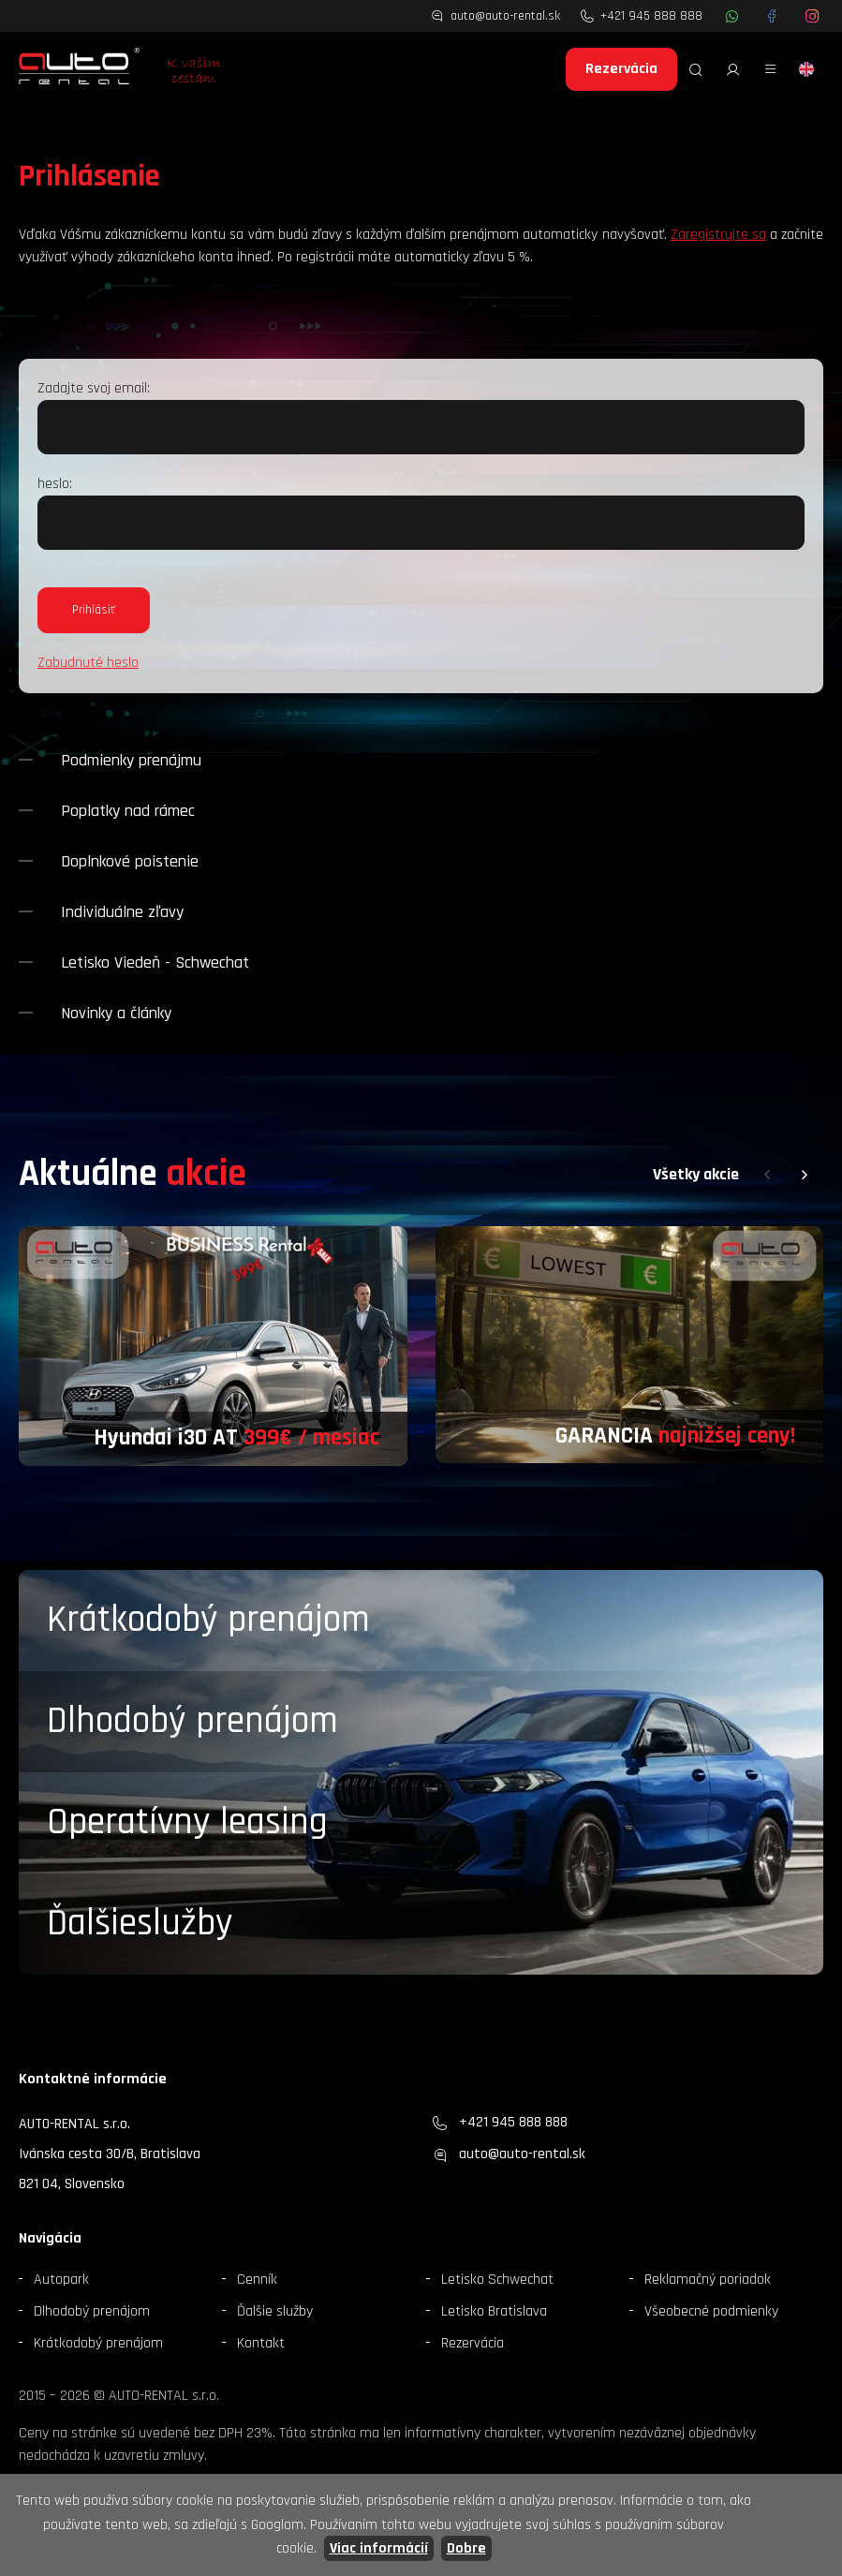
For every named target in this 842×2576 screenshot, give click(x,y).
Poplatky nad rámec (128, 811)
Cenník (257, 2279)
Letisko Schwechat (497, 2279)
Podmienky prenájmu (131, 760)
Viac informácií (379, 2548)
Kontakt (261, 2343)
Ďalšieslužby (140, 1923)
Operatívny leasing (187, 1822)
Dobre (466, 2548)
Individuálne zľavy (122, 912)
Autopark (61, 2279)
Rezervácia (621, 69)
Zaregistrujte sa (718, 234)
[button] (767, 1175)
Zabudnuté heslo (88, 663)
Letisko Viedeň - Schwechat (155, 962)
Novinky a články (116, 1013)
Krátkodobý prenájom (208, 1620)
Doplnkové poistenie (130, 861)
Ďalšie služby (275, 2311)
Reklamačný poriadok (707, 2279)
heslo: (54, 484)
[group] (213, 1346)
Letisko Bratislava (494, 2311)
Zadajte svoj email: (93, 388)
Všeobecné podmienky (711, 2311)
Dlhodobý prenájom (192, 1721)
